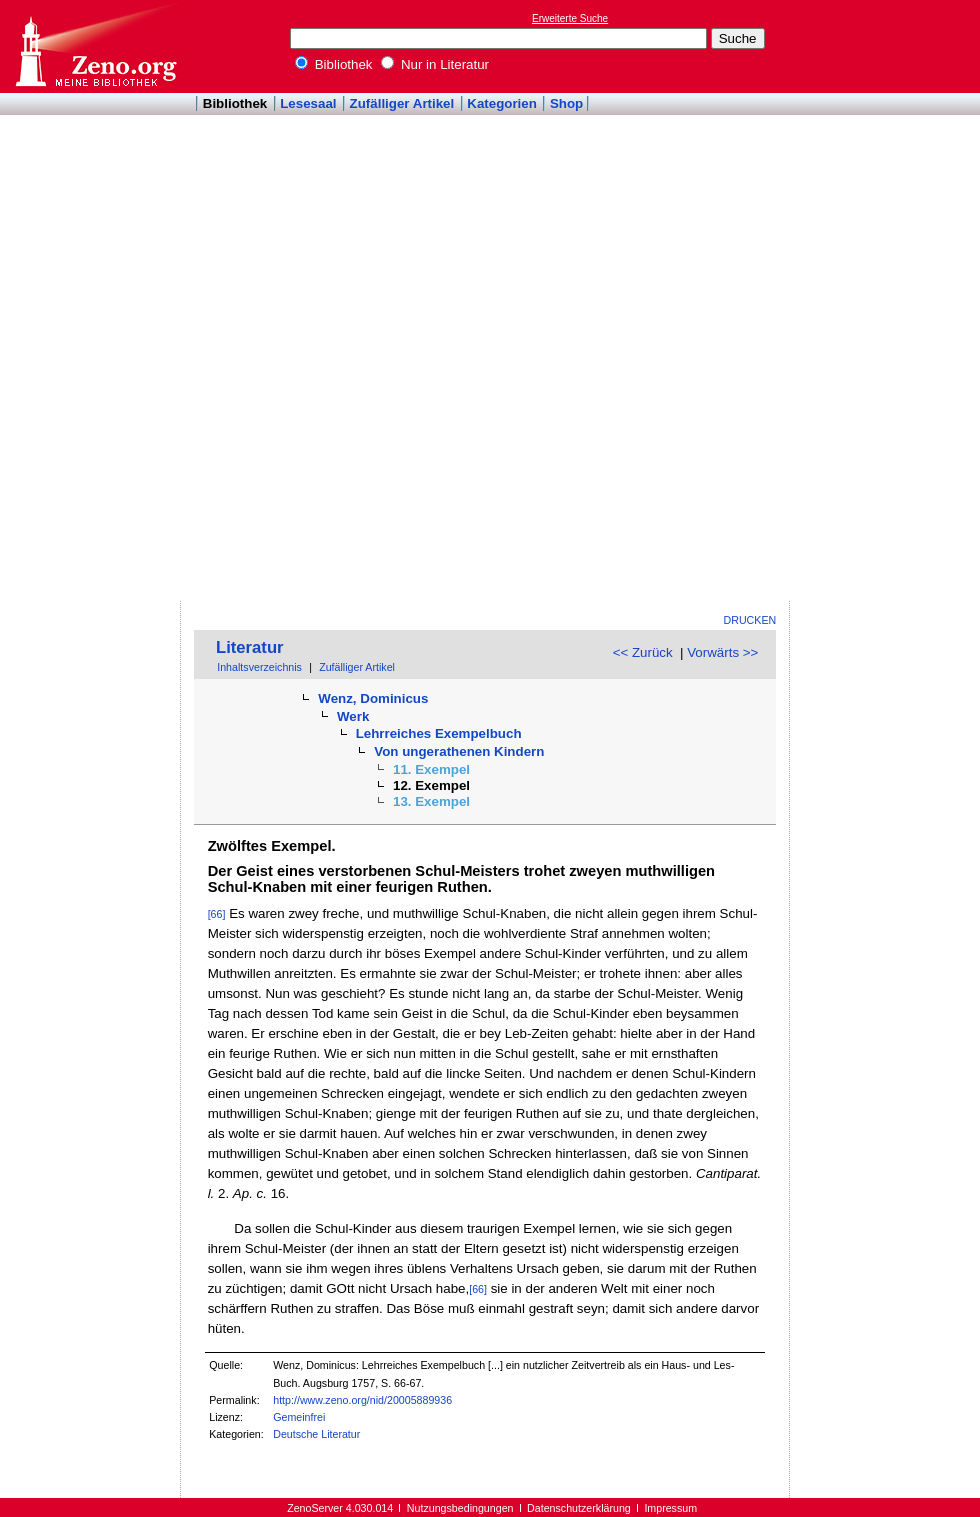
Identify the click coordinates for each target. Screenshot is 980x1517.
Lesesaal (308, 103)
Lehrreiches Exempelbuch (439, 733)
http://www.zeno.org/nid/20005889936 (362, 1400)
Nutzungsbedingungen (460, 1508)
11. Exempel (431, 769)
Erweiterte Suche (570, 18)
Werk (353, 716)
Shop (566, 103)
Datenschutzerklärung (579, 1508)
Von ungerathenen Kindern (459, 751)
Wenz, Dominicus (373, 698)
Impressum (670, 1508)
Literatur (250, 647)
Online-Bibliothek (95, 46)
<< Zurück (643, 652)
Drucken (750, 620)
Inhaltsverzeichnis (259, 667)
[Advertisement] (878, 301)
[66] (217, 914)
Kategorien (502, 103)
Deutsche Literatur (316, 1434)
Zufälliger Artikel (402, 103)
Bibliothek (334, 64)
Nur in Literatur (435, 64)
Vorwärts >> (722, 652)
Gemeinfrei (299, 1417)
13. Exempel (431, 801)
